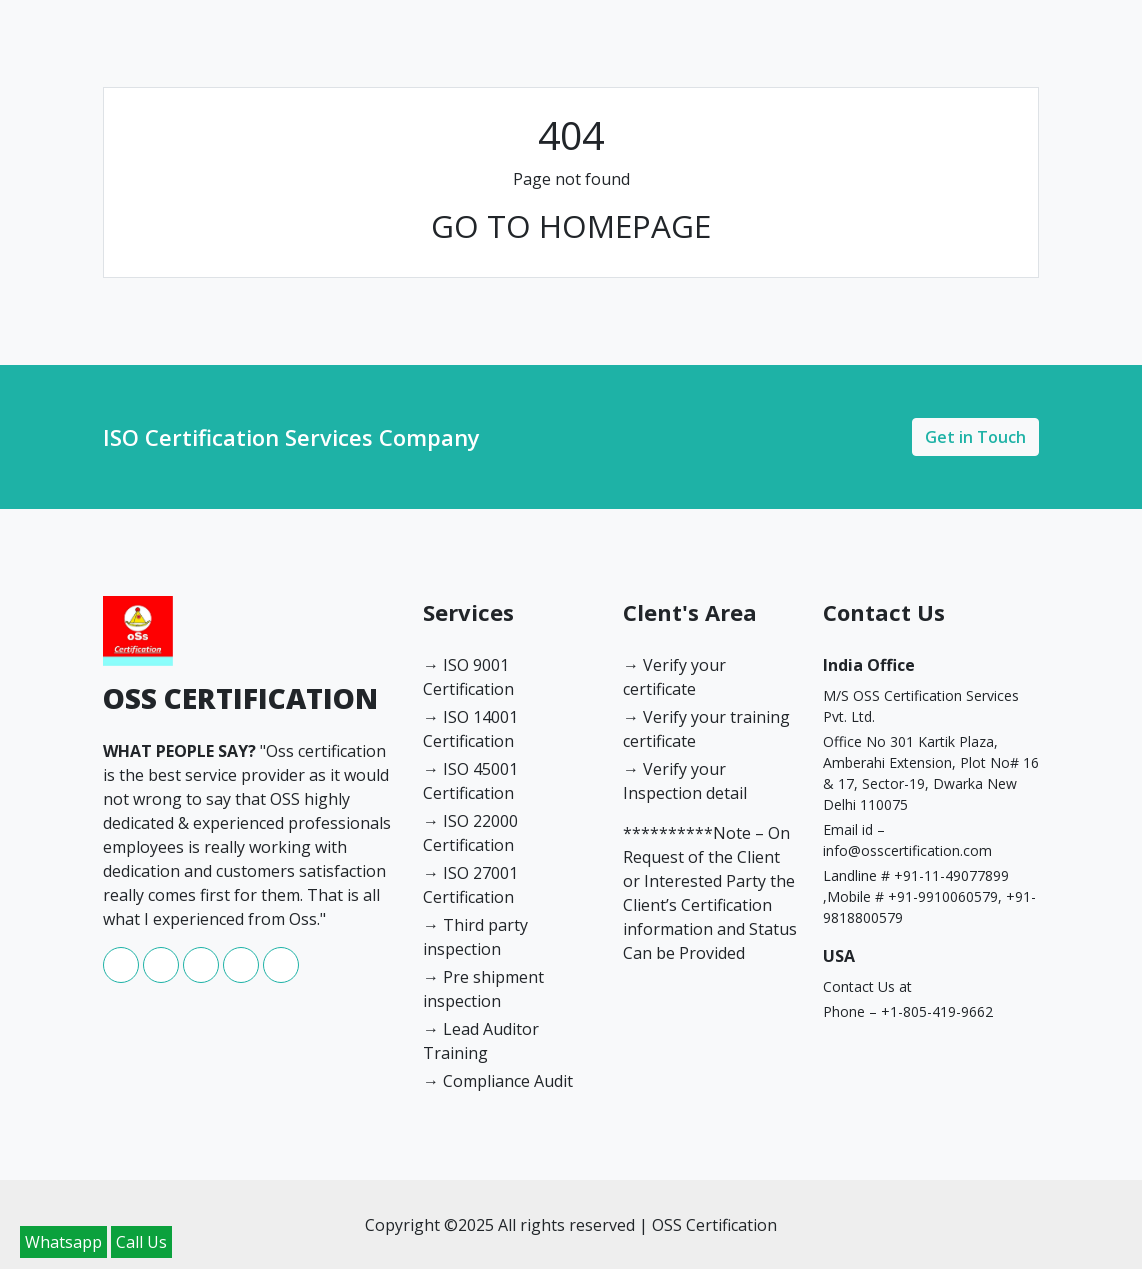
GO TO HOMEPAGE (571, 225)
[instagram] (203, 977)
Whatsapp (63, 1242)
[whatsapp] (163, 977)
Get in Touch (975, 437)
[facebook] (123, 977)
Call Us (141, 1242)
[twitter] (281, 977)
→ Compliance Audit (498, 1081)
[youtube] (243, 977)
